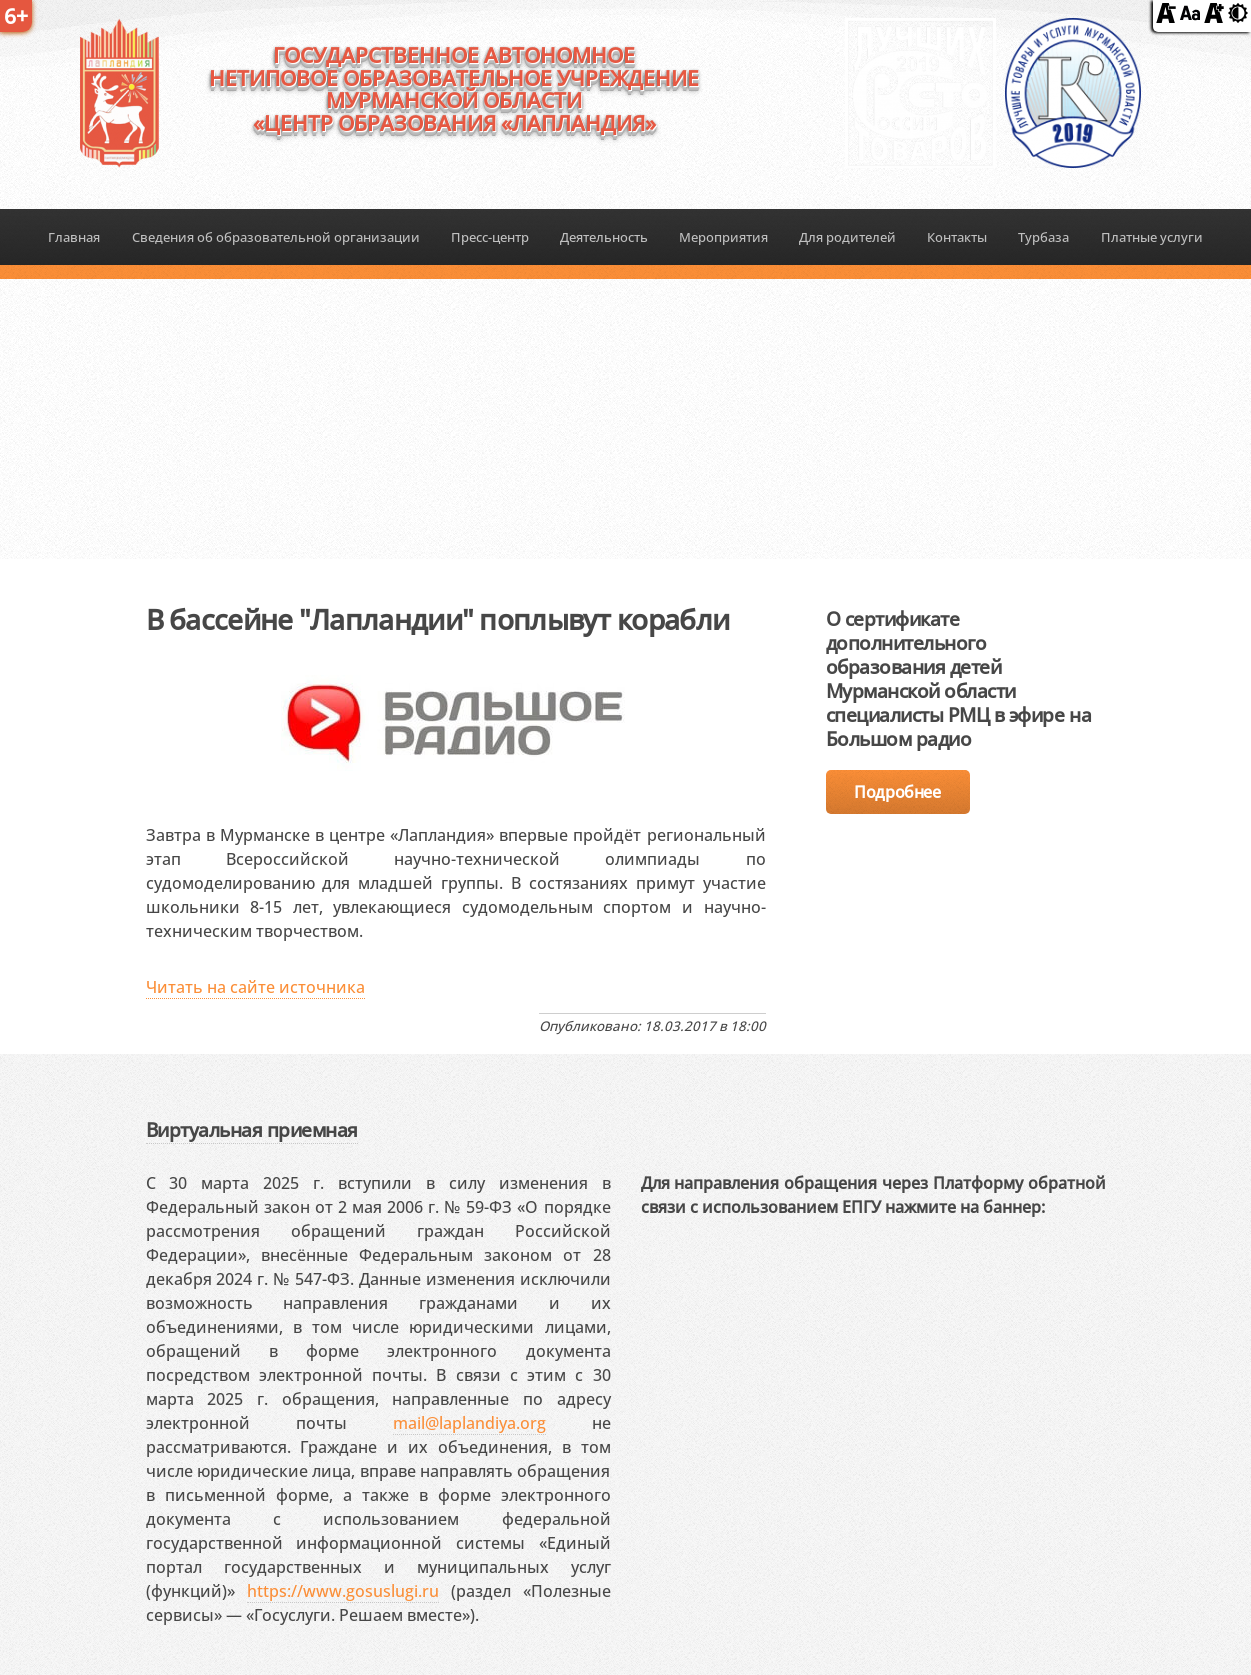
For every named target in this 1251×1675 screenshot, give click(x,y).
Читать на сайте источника (255, 987)
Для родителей (847, 237)
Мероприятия (723, 237)
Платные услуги (1152, 237)
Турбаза (1043, 237)
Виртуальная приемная (252, 1129)
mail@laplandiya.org (469, 1423)
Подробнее (897, 792)
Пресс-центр (490, 237)
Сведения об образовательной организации (276, 237)
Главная (74, 237)
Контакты (957, 237)
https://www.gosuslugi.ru (343, 1591)
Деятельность (604, 237)
